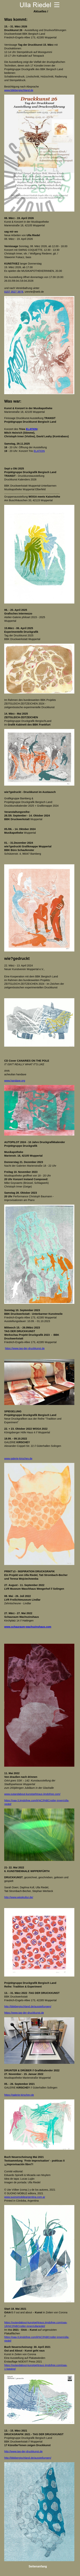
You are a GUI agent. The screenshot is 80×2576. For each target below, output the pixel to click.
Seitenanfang (38, 2566)
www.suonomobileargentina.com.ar (24, 2197)
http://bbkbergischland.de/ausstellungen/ (27, 2006)
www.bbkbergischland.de (18, 90)
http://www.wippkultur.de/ (18, 1897)
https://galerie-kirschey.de (19, 2094)
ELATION (31, 429)
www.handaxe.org (14, 1080)
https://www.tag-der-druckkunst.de (25, 1348)
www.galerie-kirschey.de (18, 1458)
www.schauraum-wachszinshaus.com (27, 1626)
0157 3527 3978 (13, 291)
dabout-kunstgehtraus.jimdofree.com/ (39, 1794)
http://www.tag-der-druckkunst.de (23, 2451)
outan (14, 1794)
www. (7, 1794)
